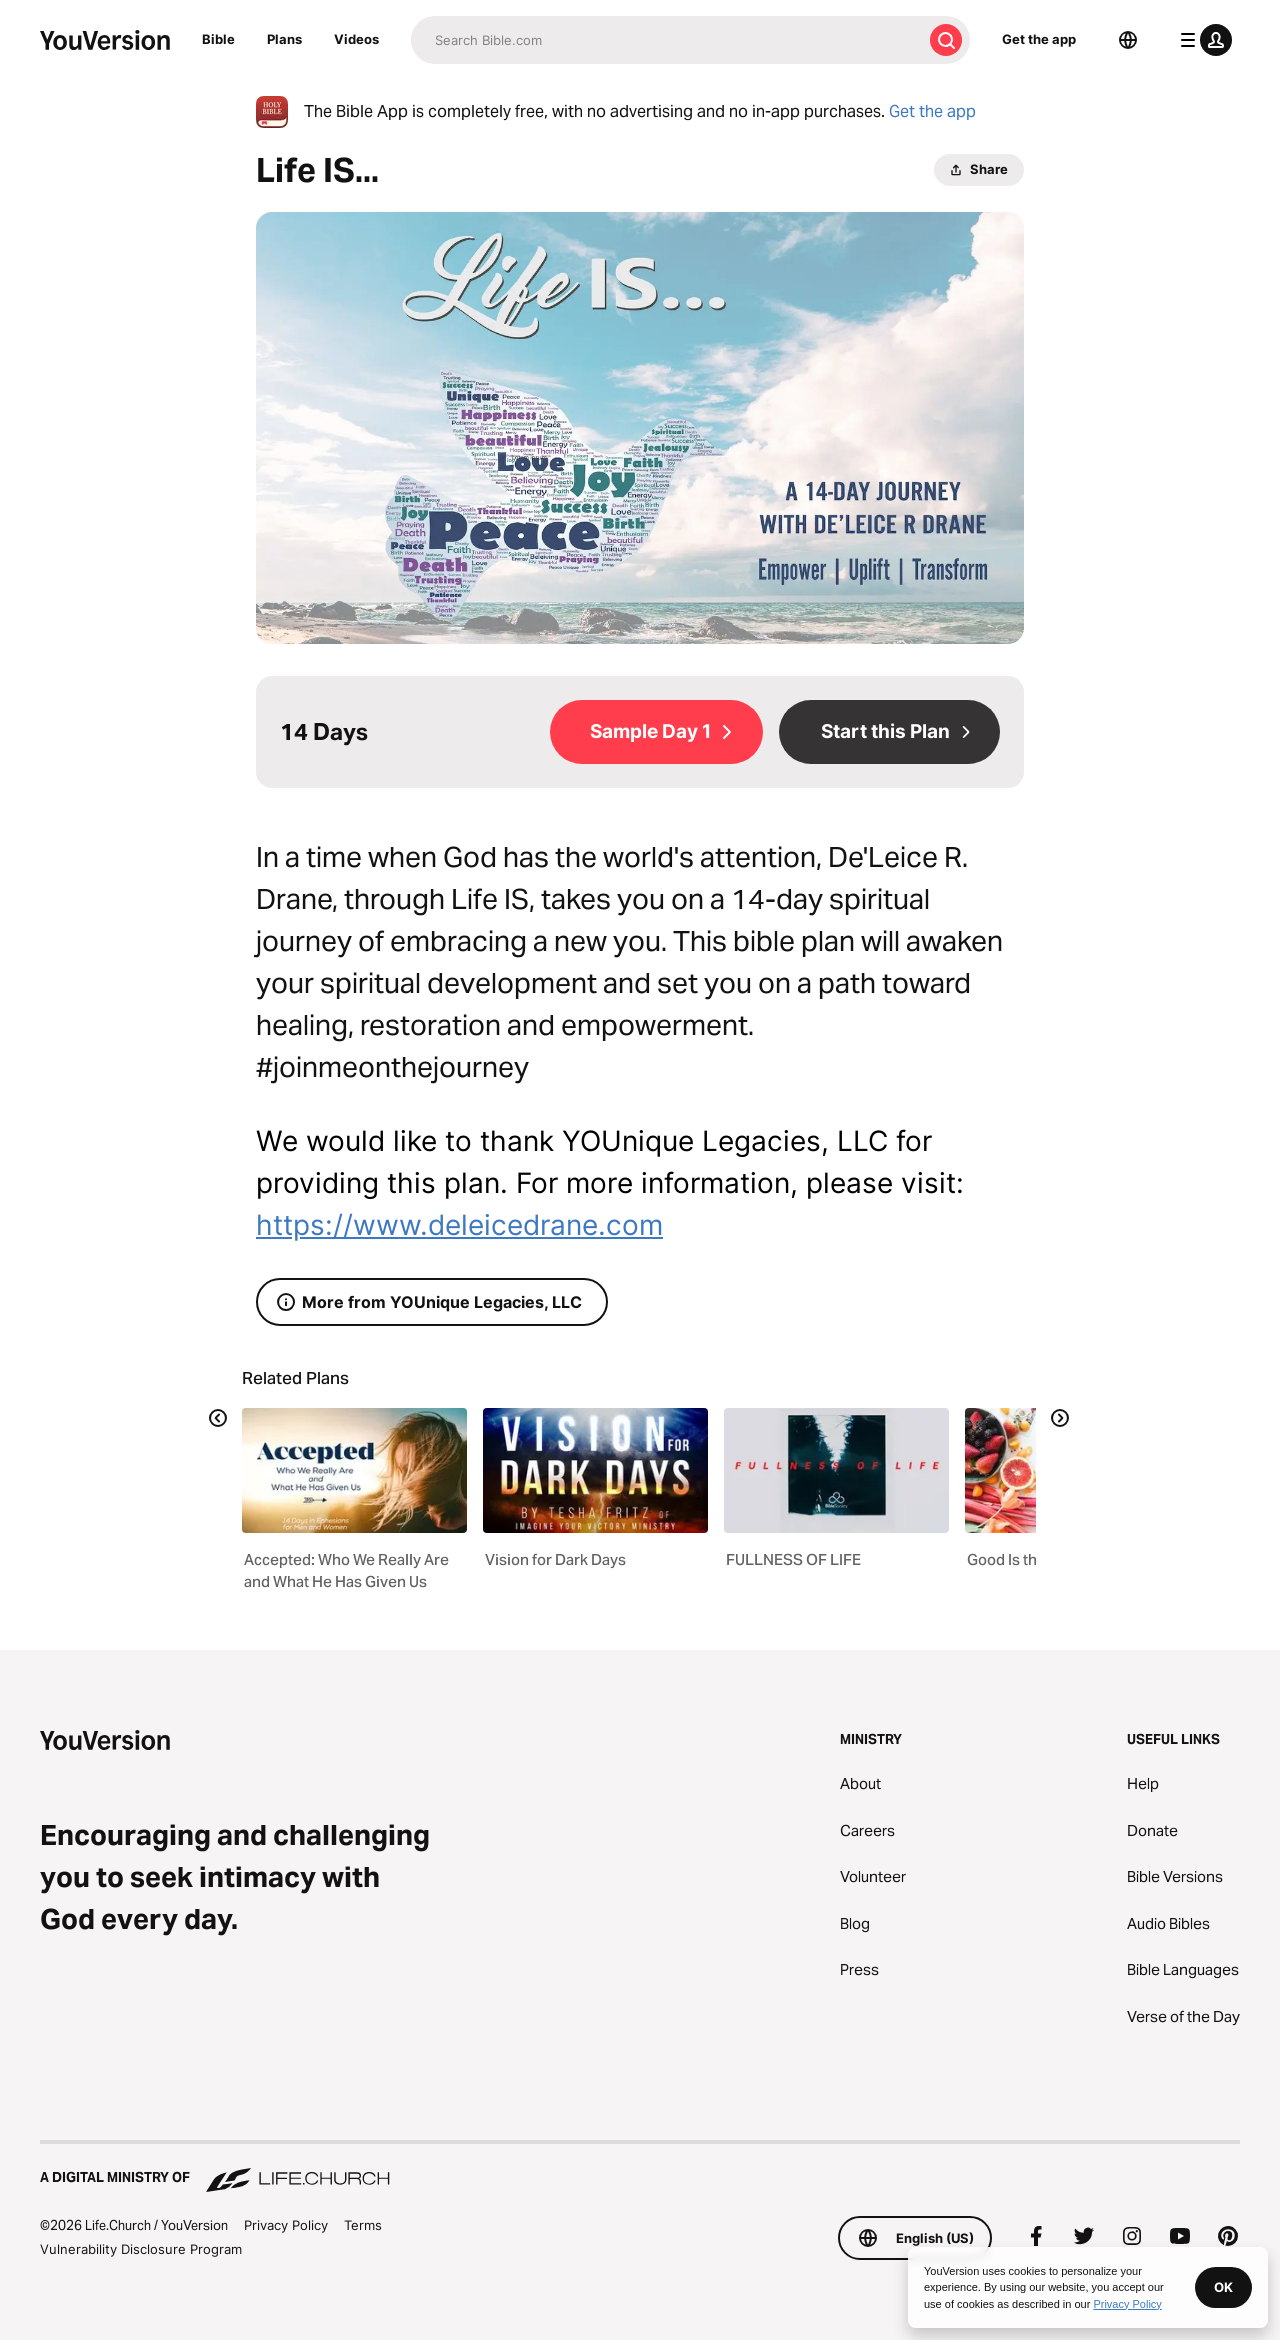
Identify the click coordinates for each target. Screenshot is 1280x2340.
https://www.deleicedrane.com (459, 1225)
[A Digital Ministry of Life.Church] (640, 2168)
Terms (363, 2225)
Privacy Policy (286, 2225)
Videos (356, 39)
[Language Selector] (1128, 40)
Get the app (1039, 39)
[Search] (666, 40)
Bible (218, 39)
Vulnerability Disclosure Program (141, 2249)
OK (1223, 2287)
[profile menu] (1202, 40)
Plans (284, 39)
